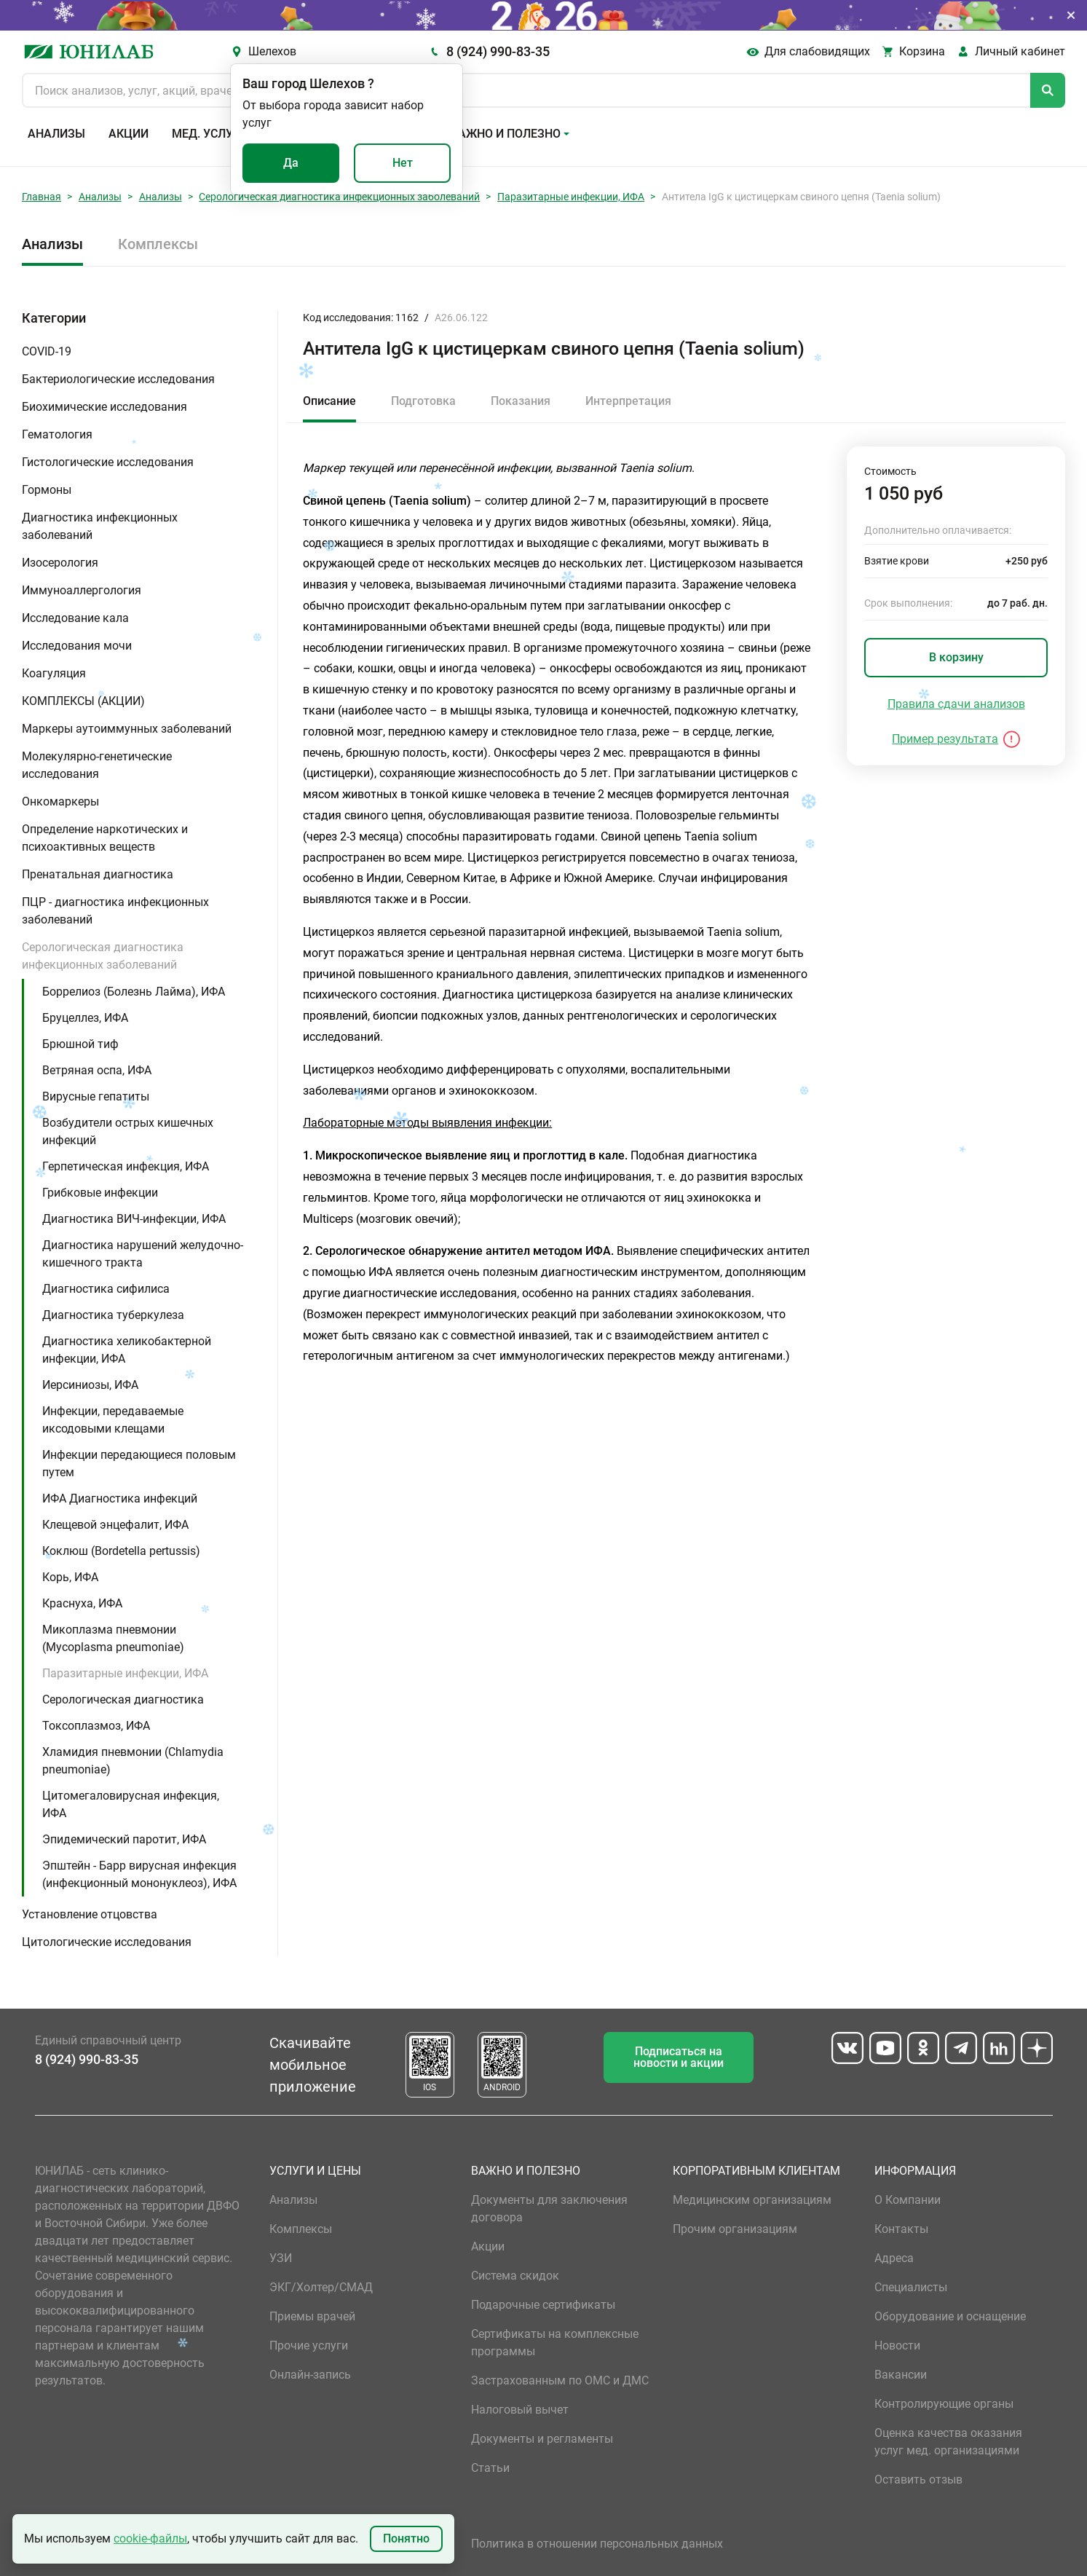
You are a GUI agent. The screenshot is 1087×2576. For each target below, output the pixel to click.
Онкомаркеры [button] (60, 801)
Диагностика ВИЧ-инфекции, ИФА (134, 1219)
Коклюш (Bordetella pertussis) (121, 1551)
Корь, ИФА (70, 1577)
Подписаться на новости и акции (678, 2057)
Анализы (56, 134)
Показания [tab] (520, 401)
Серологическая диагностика (123, 1699)
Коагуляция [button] (54, 673)
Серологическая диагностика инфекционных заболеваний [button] (102, 956)
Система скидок (515, 2275)
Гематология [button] (57, 434)
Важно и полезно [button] (506, 134)
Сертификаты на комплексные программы (555, 2342)
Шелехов (272, 51)
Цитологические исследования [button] (106, 1942)
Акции (128, 134)
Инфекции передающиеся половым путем (139, 1463)
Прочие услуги (308, 2345)
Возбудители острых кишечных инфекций (127, 1131)
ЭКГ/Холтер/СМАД (321, 2287)
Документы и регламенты (542, 2439)
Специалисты (910, 2287)
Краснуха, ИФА (82, 1603)
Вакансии (900, 2375)
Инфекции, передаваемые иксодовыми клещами (112, 1419)
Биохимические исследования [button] (104, 407)
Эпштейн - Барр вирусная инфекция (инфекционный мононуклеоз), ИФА (139, 1874)
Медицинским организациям (752, 2200)
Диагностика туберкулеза (113, 1315)
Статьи (490, 2468)
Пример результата (945, 739)
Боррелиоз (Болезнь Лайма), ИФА (133, 992)
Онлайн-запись (310, 2375)
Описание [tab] (329, 401)
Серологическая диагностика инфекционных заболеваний (339, 196)
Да (291, 163)
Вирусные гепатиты (95, 1096)
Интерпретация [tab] (628, 401)
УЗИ (280, 2258)
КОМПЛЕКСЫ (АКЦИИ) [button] (83, 701)
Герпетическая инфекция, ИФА (125, 1166)
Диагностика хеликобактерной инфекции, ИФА (126, 1350)
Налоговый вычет (520, 2410)
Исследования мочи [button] (77, 646)
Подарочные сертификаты (543, 2305)
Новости (897, 2345)
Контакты (901, 2229)
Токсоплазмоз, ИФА (96, 1726)
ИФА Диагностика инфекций (119, 1498)
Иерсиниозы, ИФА (90, 1385)
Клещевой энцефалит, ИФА (115, 1525)
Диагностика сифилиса (106, 1289)
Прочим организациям (735, 2229)
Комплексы (158, 244)
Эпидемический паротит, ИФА (124, 1839)
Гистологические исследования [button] (108, 462)
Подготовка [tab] (423, 401)
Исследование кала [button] (75, 618)
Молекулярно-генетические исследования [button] (97, 765)
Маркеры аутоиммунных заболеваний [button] (127, 729)
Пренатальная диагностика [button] (97, 874)
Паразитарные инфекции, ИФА (570, 196)
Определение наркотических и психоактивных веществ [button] (105, 838)
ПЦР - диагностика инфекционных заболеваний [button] (115, 910)
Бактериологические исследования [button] (118, 379)
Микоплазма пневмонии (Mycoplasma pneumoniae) (113, 1638)
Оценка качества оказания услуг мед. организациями (948, 2441)
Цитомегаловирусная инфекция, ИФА (130, 1804)
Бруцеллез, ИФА (85, 1018)
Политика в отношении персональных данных (597, 2544)
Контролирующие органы (943, 2404)
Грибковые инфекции (100, 1193)
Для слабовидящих (817, 51)
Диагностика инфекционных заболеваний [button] (100, 526)
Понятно (406, 2538)
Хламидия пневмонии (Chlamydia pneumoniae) (133, 1760)
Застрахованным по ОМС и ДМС (560, 2380)
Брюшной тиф (80, 1044)
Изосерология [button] (60, 563)
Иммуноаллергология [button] (81, 590)
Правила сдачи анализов (956, 704)
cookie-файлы (150, 2538)
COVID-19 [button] (46, 351)
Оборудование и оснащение (950, 2316)
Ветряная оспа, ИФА (96, 1070)
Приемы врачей (312, 2316)
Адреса (894, 2258)
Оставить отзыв (918, 2479)
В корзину (956, 657)
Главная (41, 196)
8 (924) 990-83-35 (498, 51)
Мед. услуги (210, 134)
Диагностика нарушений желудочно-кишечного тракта (142, 1253)
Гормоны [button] (46, 490)
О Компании (907, 2200)
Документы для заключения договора (549, 2208)
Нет (402, 163)
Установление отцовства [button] (89, 1914)
